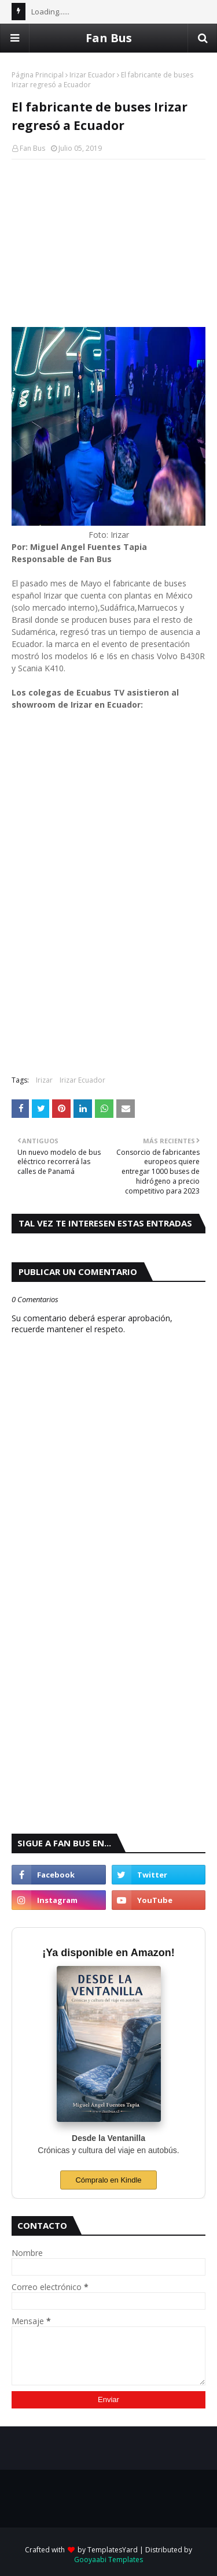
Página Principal (38, 75)
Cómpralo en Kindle (108, 2180)
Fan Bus (109, 38)
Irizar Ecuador (92, 75)
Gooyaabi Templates (108, 2559)
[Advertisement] (108, 243)
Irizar (44, 1080)
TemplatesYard (112, 2550)
